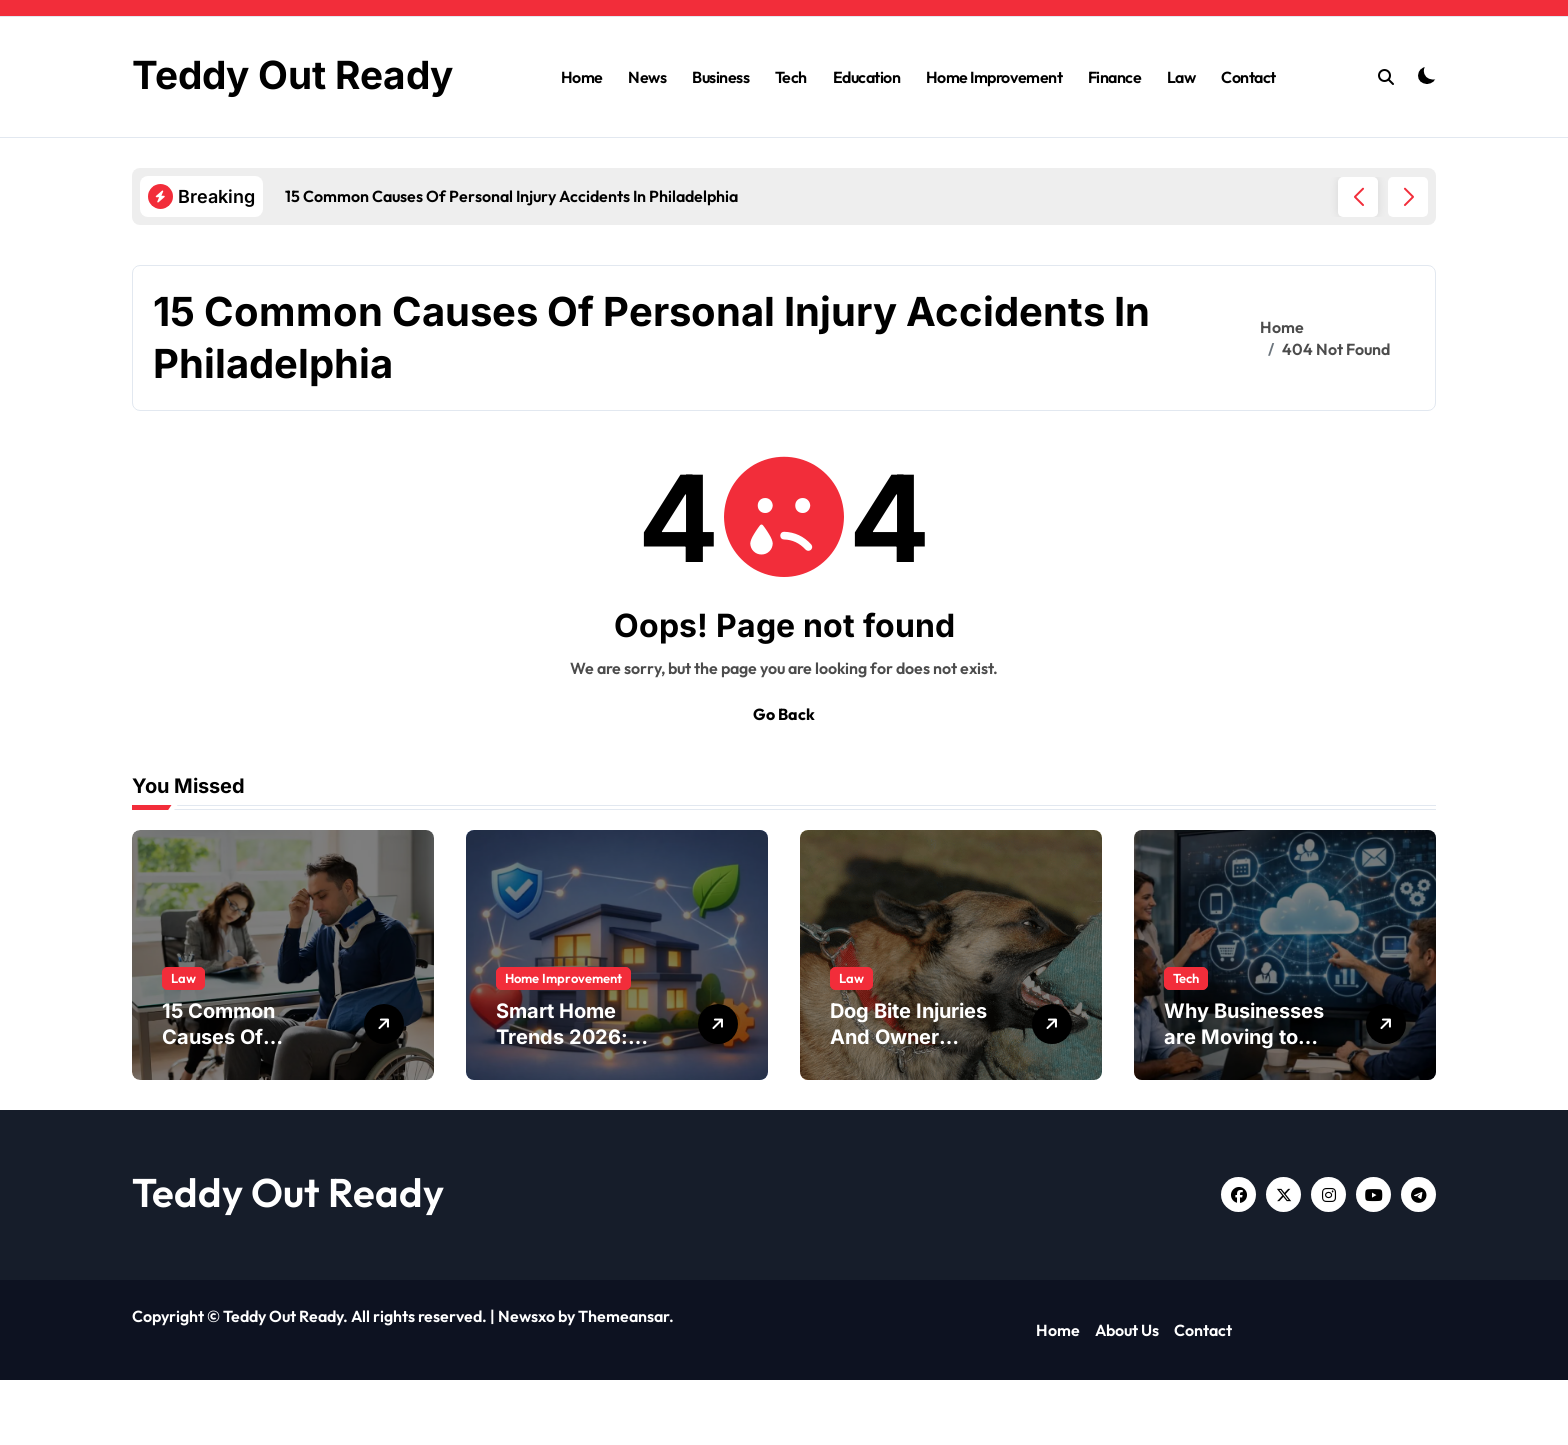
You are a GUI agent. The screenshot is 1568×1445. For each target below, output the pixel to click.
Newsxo (526, 1381)
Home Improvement (994, 109)
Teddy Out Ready (288, 1257)
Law (1181, 109)
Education (867, 109)
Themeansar (623, 1381)
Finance (1115, 109)
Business (720, 109)
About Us (1127, 1395)
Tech (791, 109)
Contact (1248, 109)
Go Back (784, 779)
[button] (1408, 262)
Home (582, 109)
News (647, 109)
